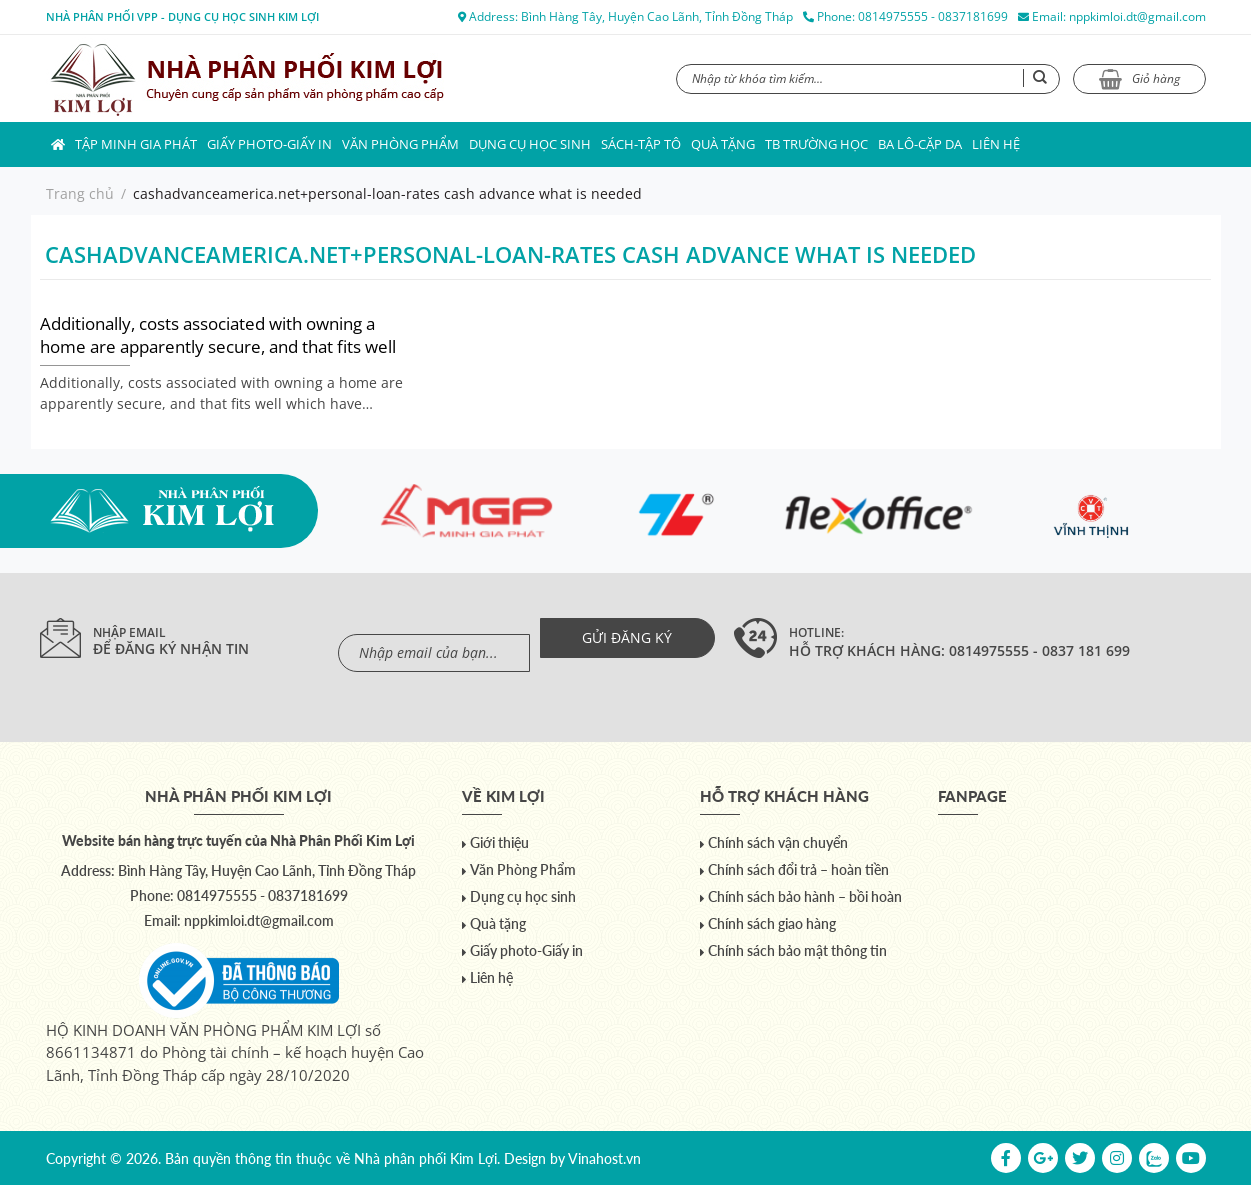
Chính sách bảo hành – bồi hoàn (805, 896)
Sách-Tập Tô (641, 144)
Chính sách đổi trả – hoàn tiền (798, 869)
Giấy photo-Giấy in (269, 144)
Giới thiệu (499, 842)
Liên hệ (996, 144)
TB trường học (816, 144)
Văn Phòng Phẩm (400, 144)
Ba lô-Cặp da (920, 144)
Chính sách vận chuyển (778, 842)
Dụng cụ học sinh (530, 144)
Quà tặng (723, 144)
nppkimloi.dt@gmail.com (1137, 16)
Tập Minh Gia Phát (136, 144)
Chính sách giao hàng (772, 923)
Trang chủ (80, 193)
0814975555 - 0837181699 (933, 16)
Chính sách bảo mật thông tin (797, 950)
